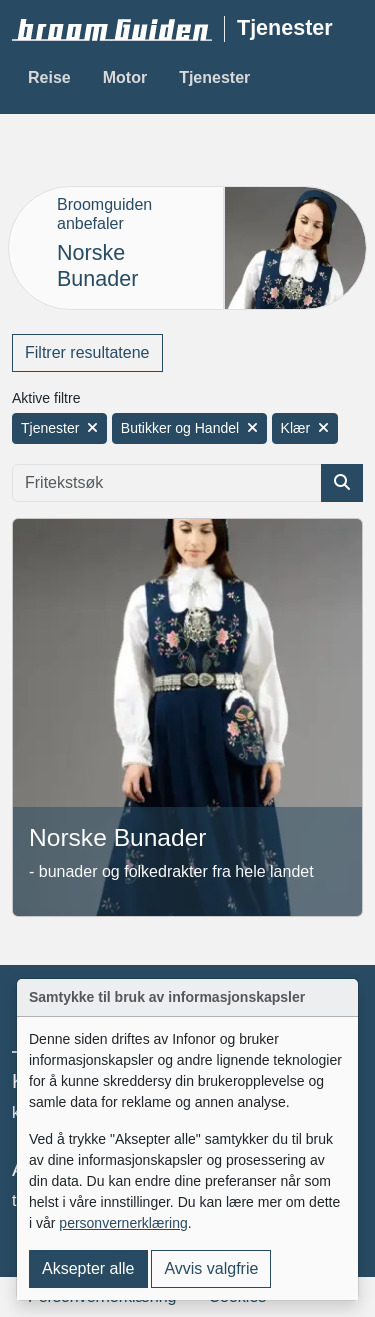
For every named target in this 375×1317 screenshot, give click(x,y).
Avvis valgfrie (211, 1268)
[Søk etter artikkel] (342, 483)
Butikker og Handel (189, 428)
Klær (305, 428)
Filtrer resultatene (87, 352)
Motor (125, 77)
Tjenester (214, 77)
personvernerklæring (123, 1223)
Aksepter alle (88, 1268)
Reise (49, 77)
